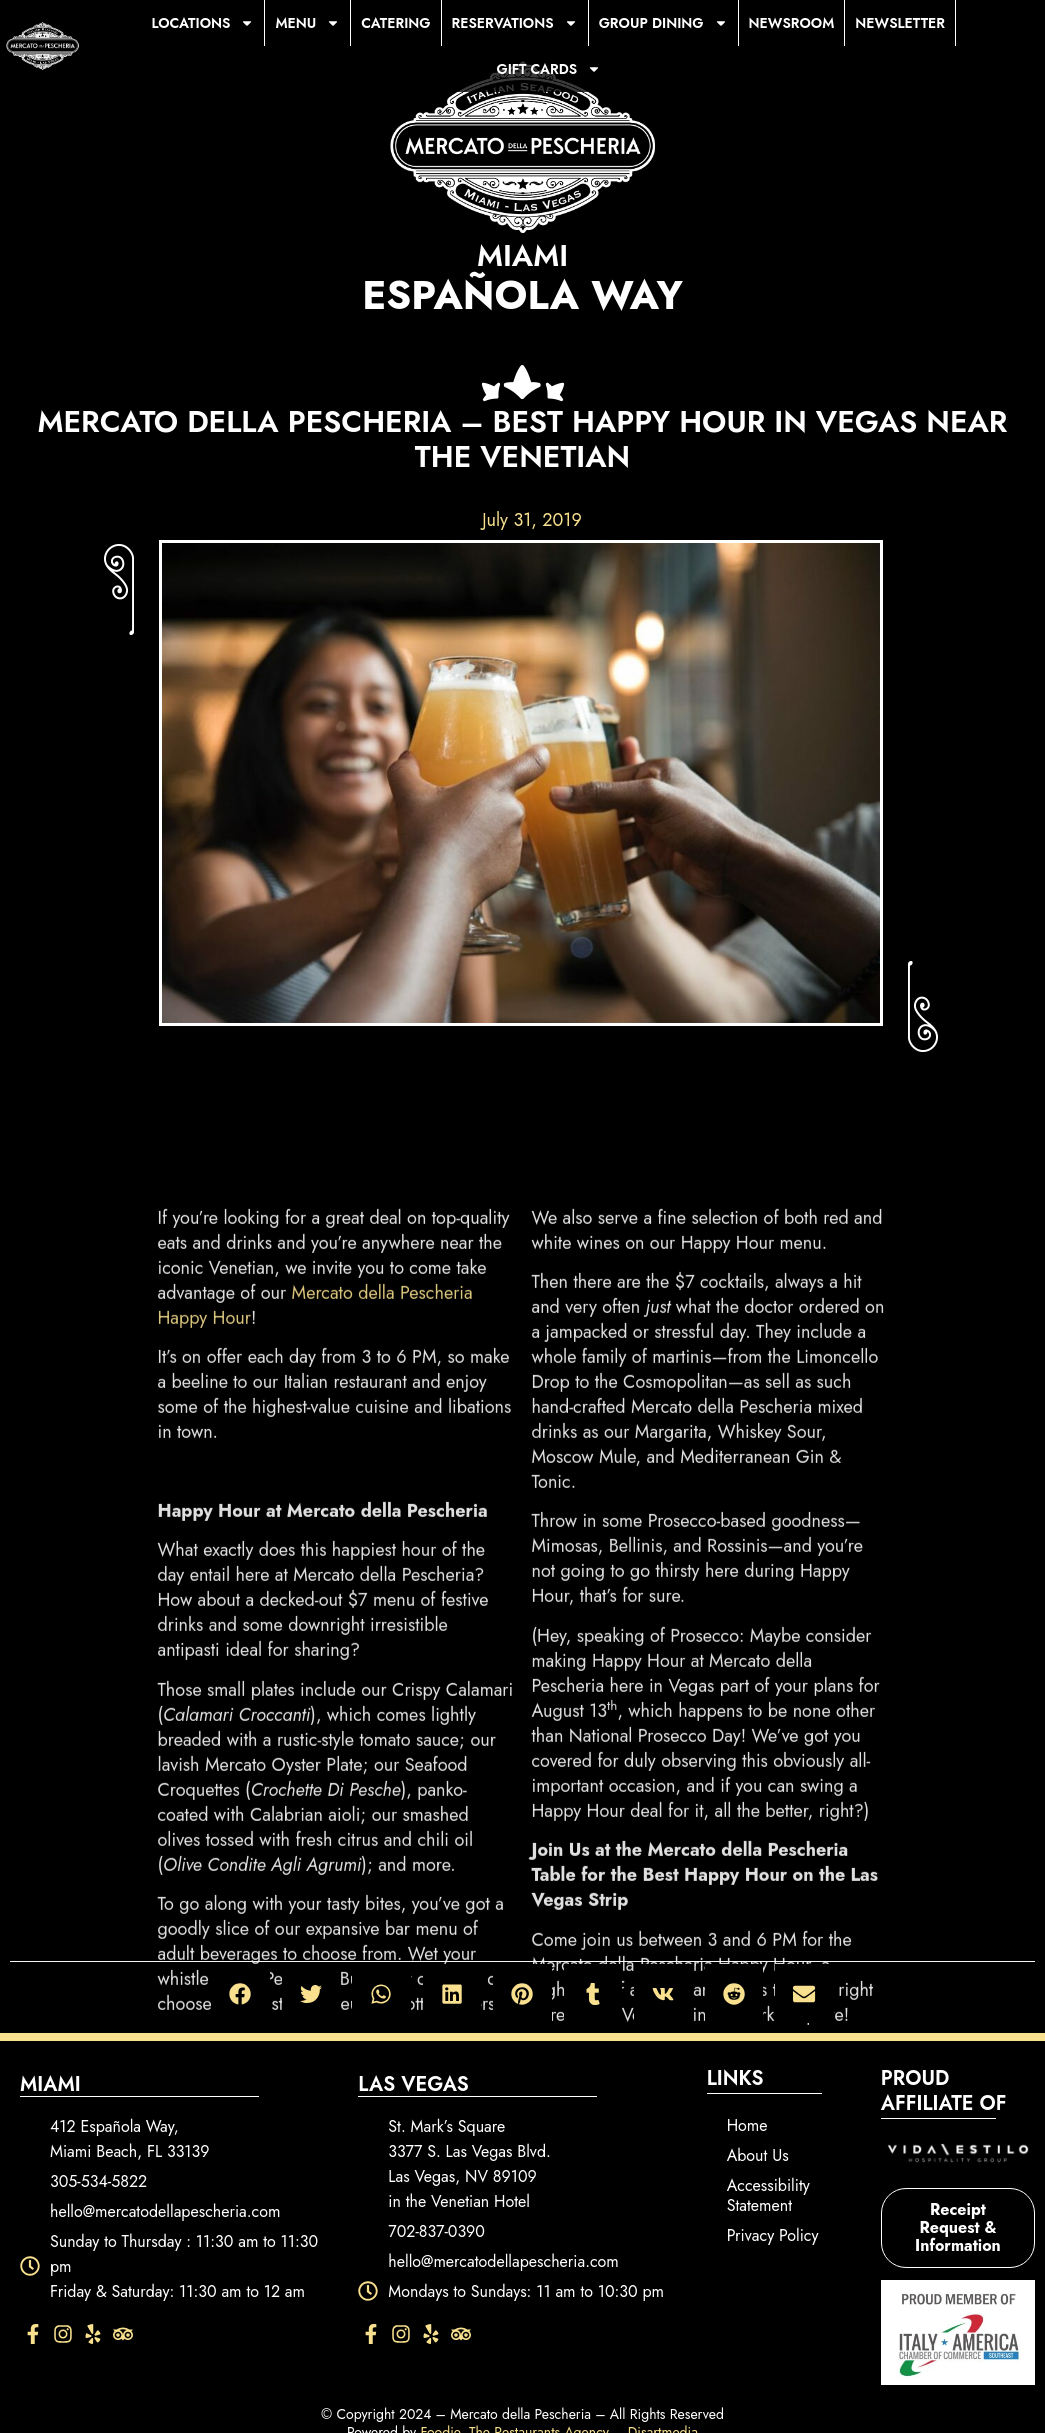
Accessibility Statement (768, 2195)
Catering (395, 23)
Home (747, 2125)
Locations (203, 23)
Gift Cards (548, 69)
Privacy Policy (773, 2235)
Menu (307, 23)
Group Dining (663, 23)
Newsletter (900, 23)
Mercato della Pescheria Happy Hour (315, 1764)
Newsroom (792, 23)
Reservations (515, 23)
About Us (758, 2155)
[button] (240, 1993)
